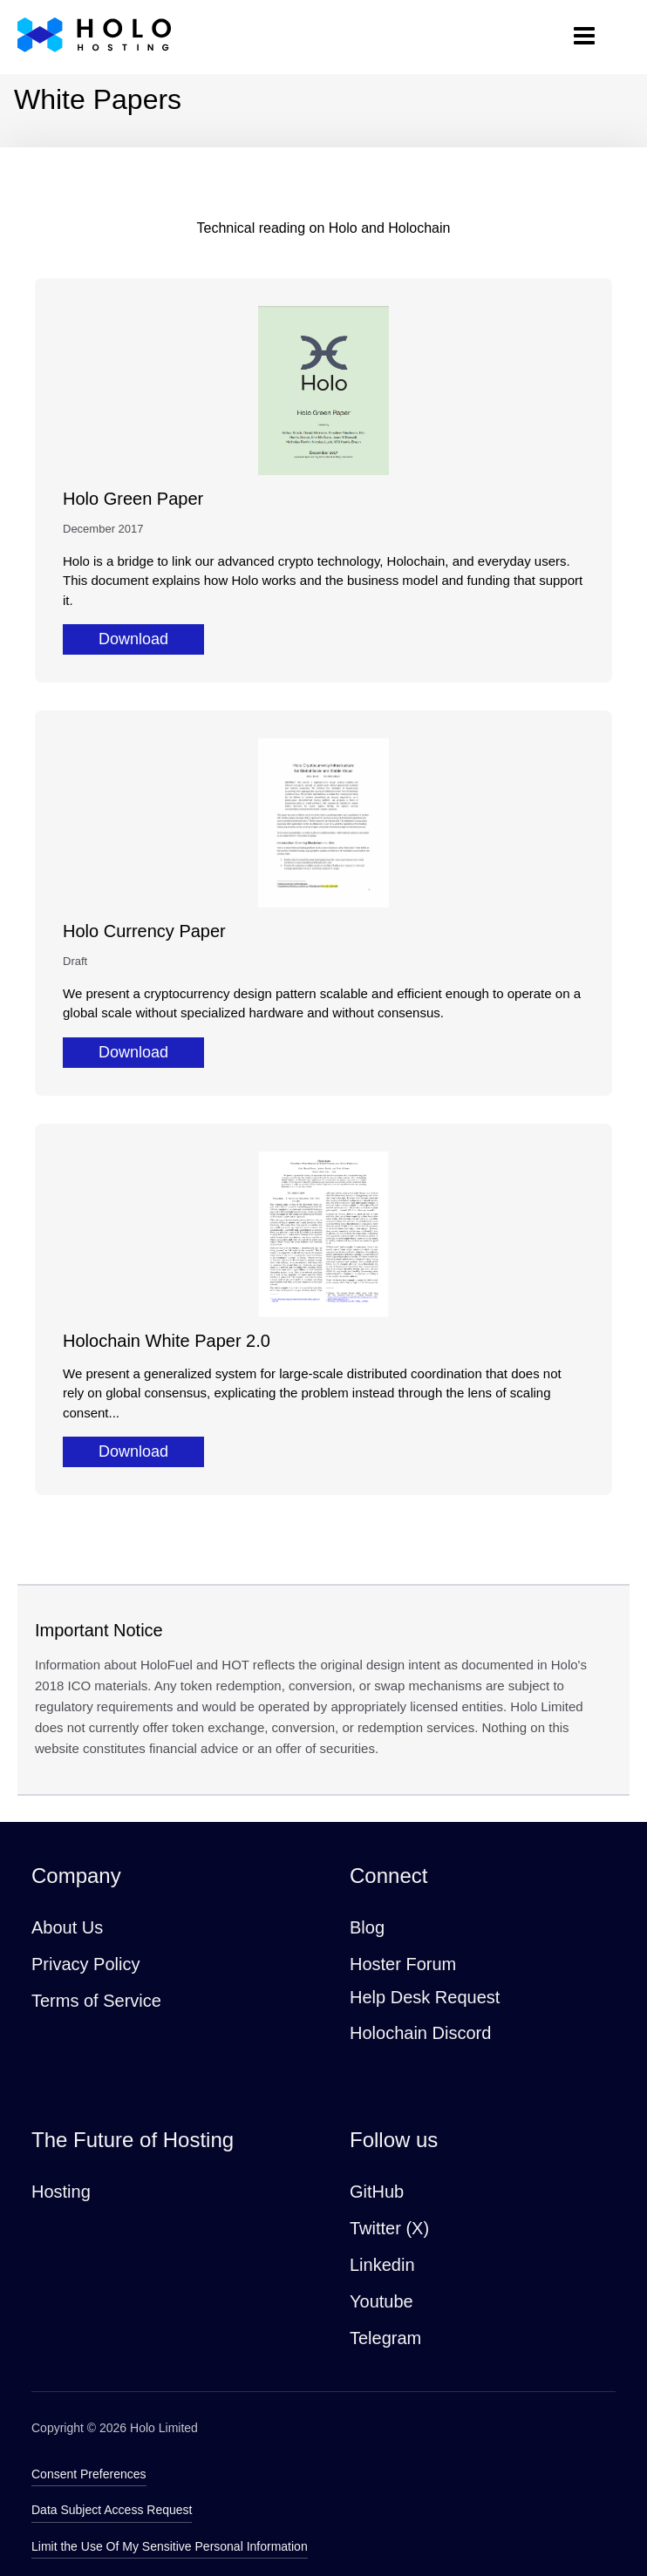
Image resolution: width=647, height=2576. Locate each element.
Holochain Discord (420, 2032)
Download (133, 639)
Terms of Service (96, 2000)
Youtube (381, 2301)
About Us (67, 1927)
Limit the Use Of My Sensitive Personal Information (169, 2546)
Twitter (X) (389, 2228)
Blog (367, 1927)
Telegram (385, 2338)
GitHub (377, 2191)
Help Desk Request (425, 1997)
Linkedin (382, 2264)
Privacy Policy (85, 1964)
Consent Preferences (88, 2474)
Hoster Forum (403, 1964)
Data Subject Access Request (111, 2510)
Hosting (61, 2191)
